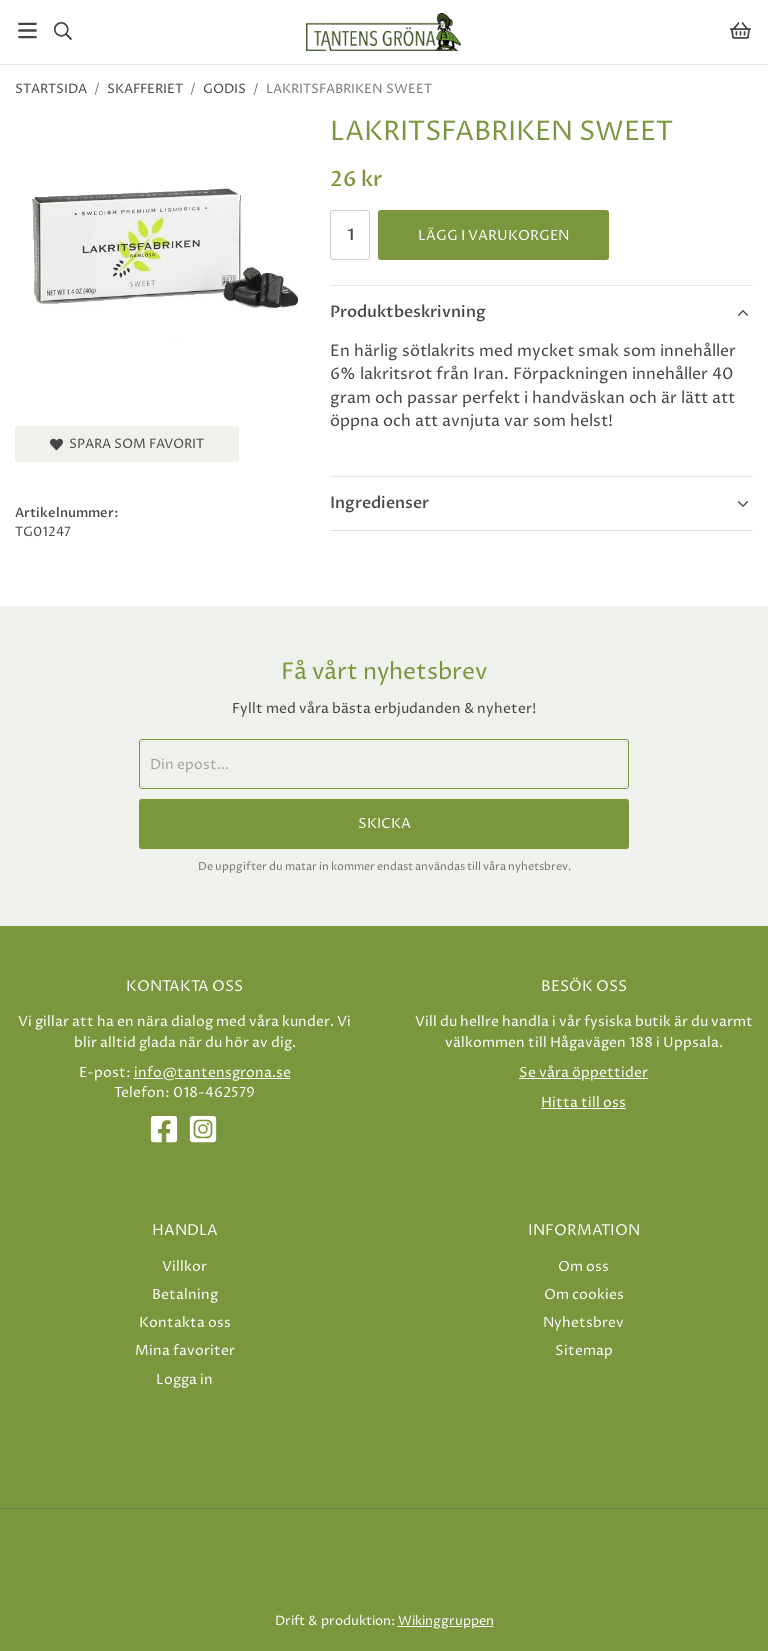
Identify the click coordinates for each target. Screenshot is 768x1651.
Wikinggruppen (446, 1621)
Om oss (583, 1266)
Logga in (184, 1379)
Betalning (185, 1294)
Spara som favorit (127, 444)
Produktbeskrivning (408, 312)
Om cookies (584, 1294)
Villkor (184, 1266)
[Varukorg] (740, 30)
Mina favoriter (185, 1350)
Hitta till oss (583, 1102)
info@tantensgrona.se (212, 1072)
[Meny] (27, 30)
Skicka (384, 824)
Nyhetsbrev (583, 1322)
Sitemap (584, 1350)
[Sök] (62, 31)
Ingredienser (379, 503)
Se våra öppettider (583, 1072)
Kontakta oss (185, 1322)
